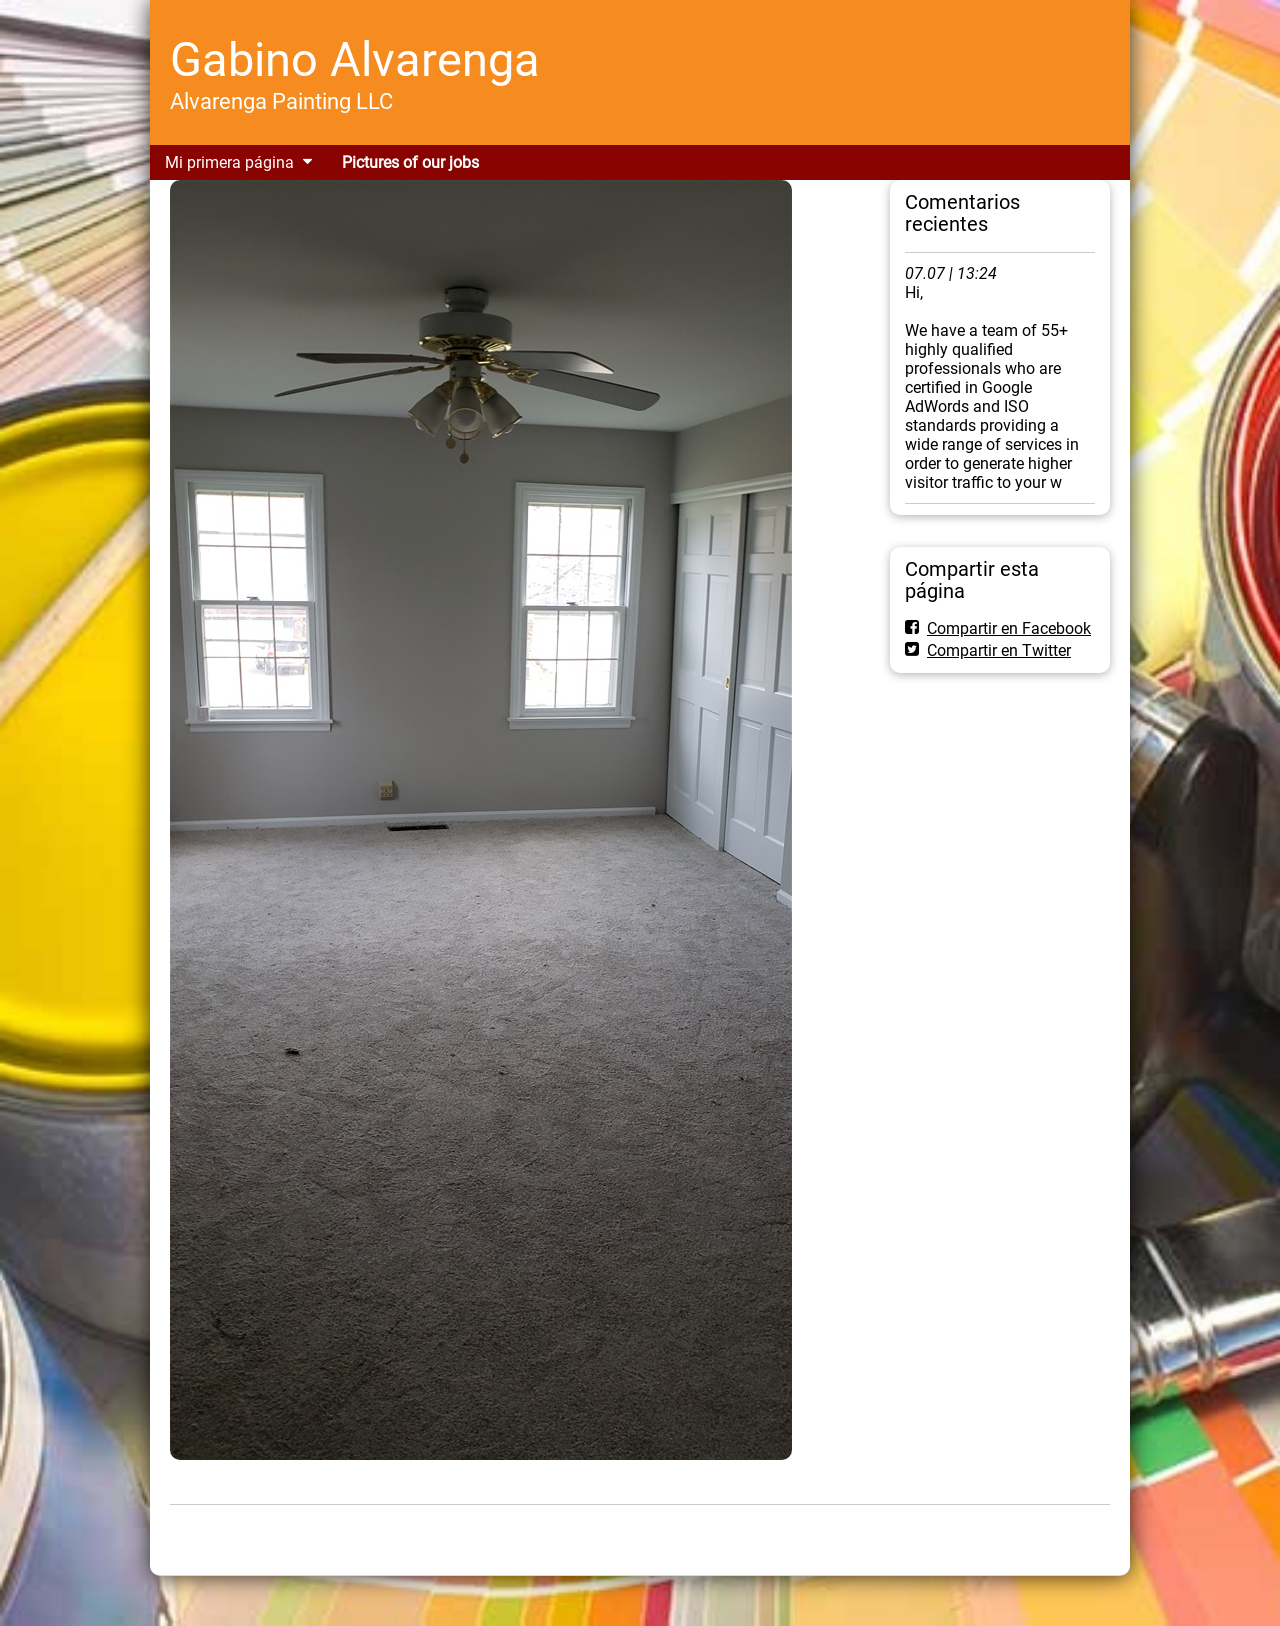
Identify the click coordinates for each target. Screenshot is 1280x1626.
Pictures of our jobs (410, 162)
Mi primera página (229, 162)
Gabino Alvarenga (355, 59)
